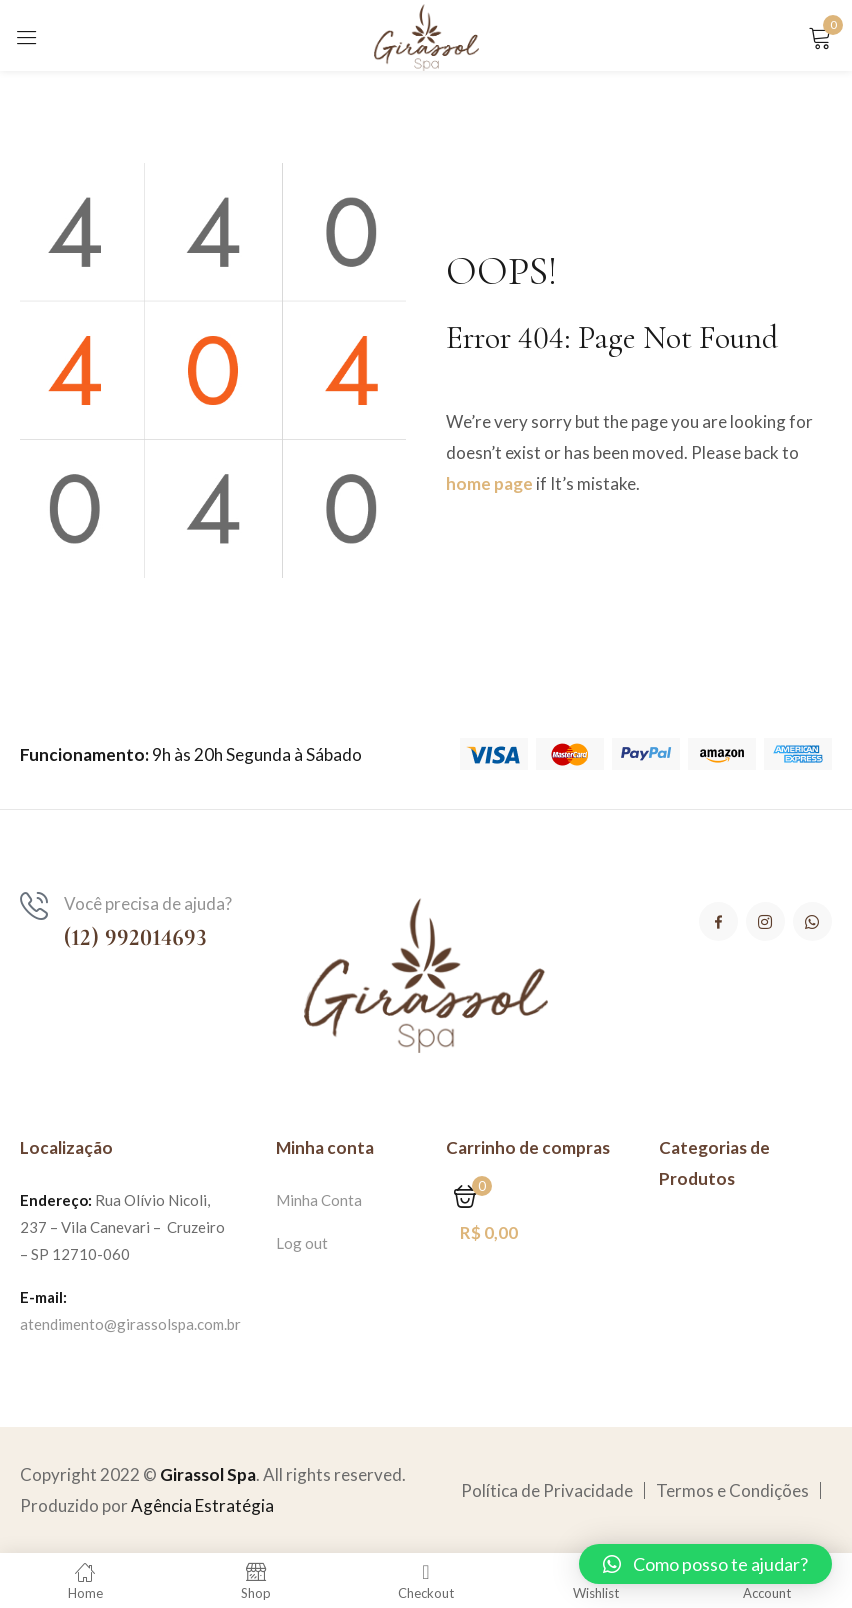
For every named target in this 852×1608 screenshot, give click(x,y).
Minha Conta (319, 1200)
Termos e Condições (732, 1490)
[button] (705, 1564)
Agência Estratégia (202, 1505)
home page (489, 483)
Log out (302, 1243)
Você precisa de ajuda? (148, 903)
